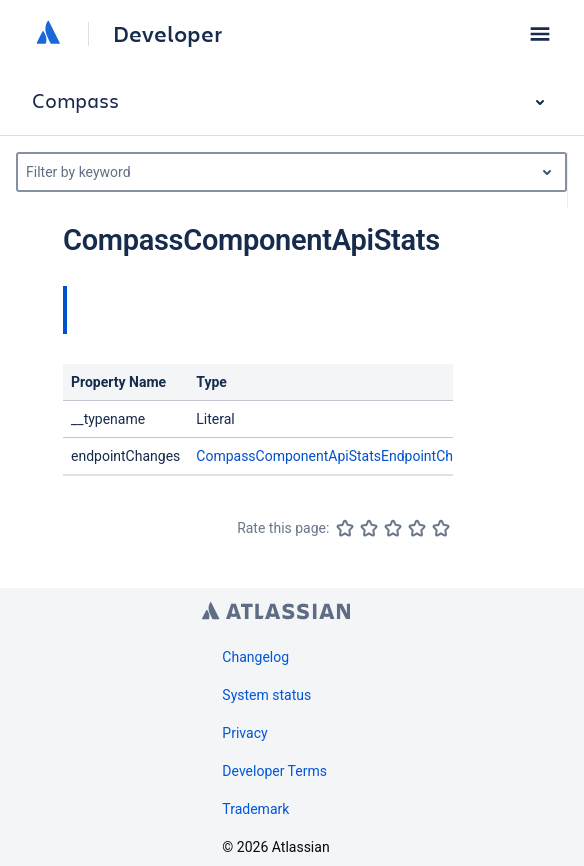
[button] (540, 34)
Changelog (255, 657)
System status (266, 695)
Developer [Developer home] (167, 34)
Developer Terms (274, 771)
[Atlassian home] (48, 34)
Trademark (255, 809)
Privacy (244, 733)
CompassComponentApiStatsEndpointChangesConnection (379, 456)
